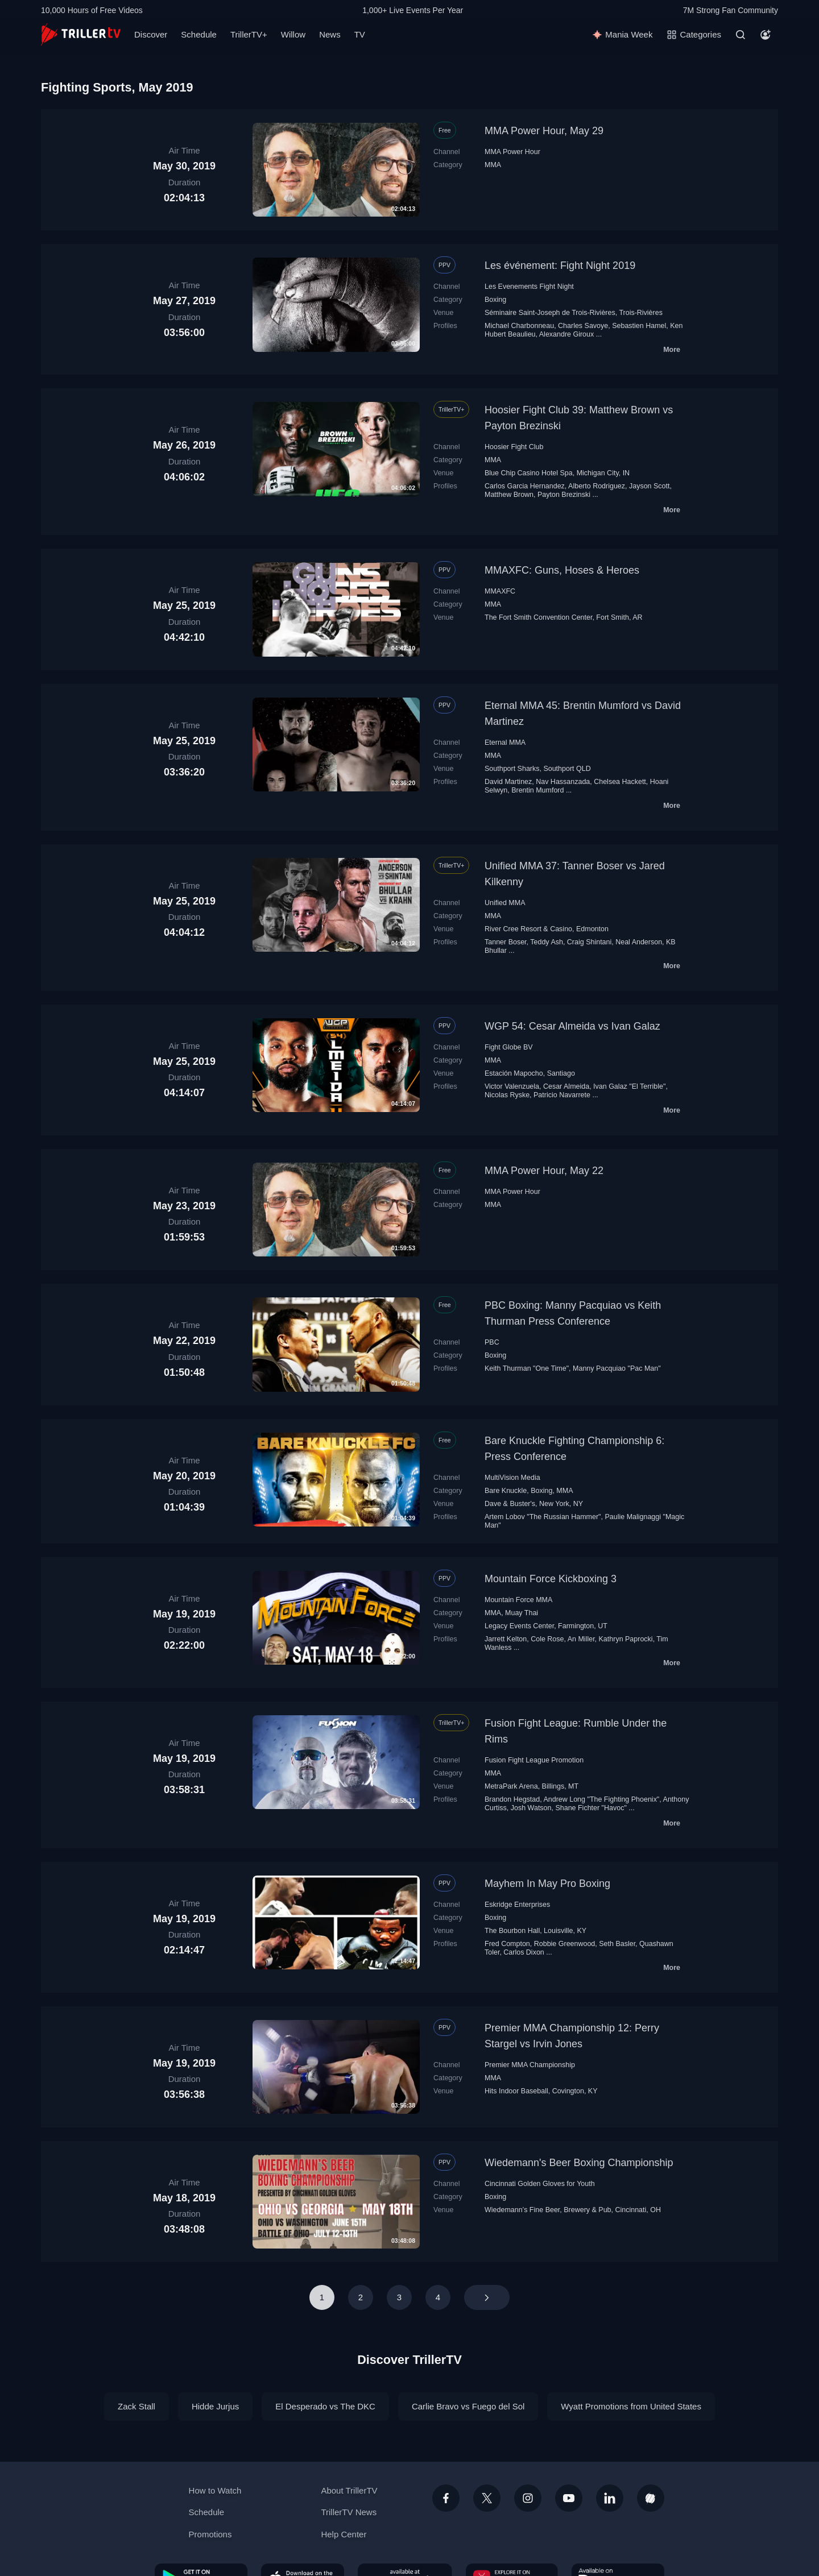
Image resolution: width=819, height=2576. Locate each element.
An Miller (581, 1639)
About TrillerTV (349, 2490)
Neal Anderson (638, 942)
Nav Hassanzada (563, 782)
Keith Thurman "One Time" (527, 1368)
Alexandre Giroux (566, 334)
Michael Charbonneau (519, 326)
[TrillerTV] (81, 34)
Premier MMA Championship (530, 2065)
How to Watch (215, 2490)
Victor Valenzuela (512, 1086)
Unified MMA (505, 903)
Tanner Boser (506, 942)
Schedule (199, 34)
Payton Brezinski (563, 495)
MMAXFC (500, 591)
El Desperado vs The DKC (325, 2406)
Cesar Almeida (566, 1086)
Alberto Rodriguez (596, 486)
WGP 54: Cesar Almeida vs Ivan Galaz (572, 1026)
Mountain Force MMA (518, 1600)
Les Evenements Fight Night (529, 287)
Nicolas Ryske (507, 1095)
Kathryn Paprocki (626, 1639)
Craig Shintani (589, 942)
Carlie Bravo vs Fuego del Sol (468, 2406)
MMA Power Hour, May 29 (544, 130)
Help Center (343, 2534)
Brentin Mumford (537, 790)
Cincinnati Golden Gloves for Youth (540, 2184)
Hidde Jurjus (215, 2406)
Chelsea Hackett (620, 782)
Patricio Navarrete (561, 1095)
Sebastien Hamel (639, 326)
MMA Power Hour (512, 152)
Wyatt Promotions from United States (631, 2406)
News (330, 34)
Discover (150, 34)
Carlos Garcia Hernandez (525, 486)
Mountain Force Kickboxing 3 (551, 1578)
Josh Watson (531, 1808)
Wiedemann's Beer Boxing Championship (579, 2162)
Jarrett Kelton (506, 1639)
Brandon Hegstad (512, 1799)
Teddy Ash (546, 942)
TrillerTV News (349, 2512)
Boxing (495, 300)
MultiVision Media (512, 1478)
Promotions (210, 2534)
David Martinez (508, 782)
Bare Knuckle (506, 1491)
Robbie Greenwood (564, 1944)
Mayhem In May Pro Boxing (547, 1883)
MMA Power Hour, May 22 (544, 1170)
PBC (492, 1342)
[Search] (740, 34)
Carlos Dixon (523, 1952)
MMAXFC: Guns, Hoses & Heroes (562, 570)
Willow (293, 34)
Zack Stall (136, 2406)
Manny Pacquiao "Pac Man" (617, 1368)
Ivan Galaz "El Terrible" (629, 1086)
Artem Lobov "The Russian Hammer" (543, 1517)
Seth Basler (617, 1944)
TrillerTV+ (248, 34)
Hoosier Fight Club (514, 447)
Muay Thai (521, 1613)
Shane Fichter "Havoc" (590, 1808)
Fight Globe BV (509, 1047)
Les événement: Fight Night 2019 (560, 265)
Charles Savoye (583, 326)
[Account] (765, 34)
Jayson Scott (649, 486)
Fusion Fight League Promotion (534, 1760)
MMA (493, 165)
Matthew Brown (509, 495)
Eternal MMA (505, 742)
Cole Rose (547, 1639)
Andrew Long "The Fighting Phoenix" (601, 1799)
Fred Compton (507, 1944)
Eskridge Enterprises (517, 1905)
